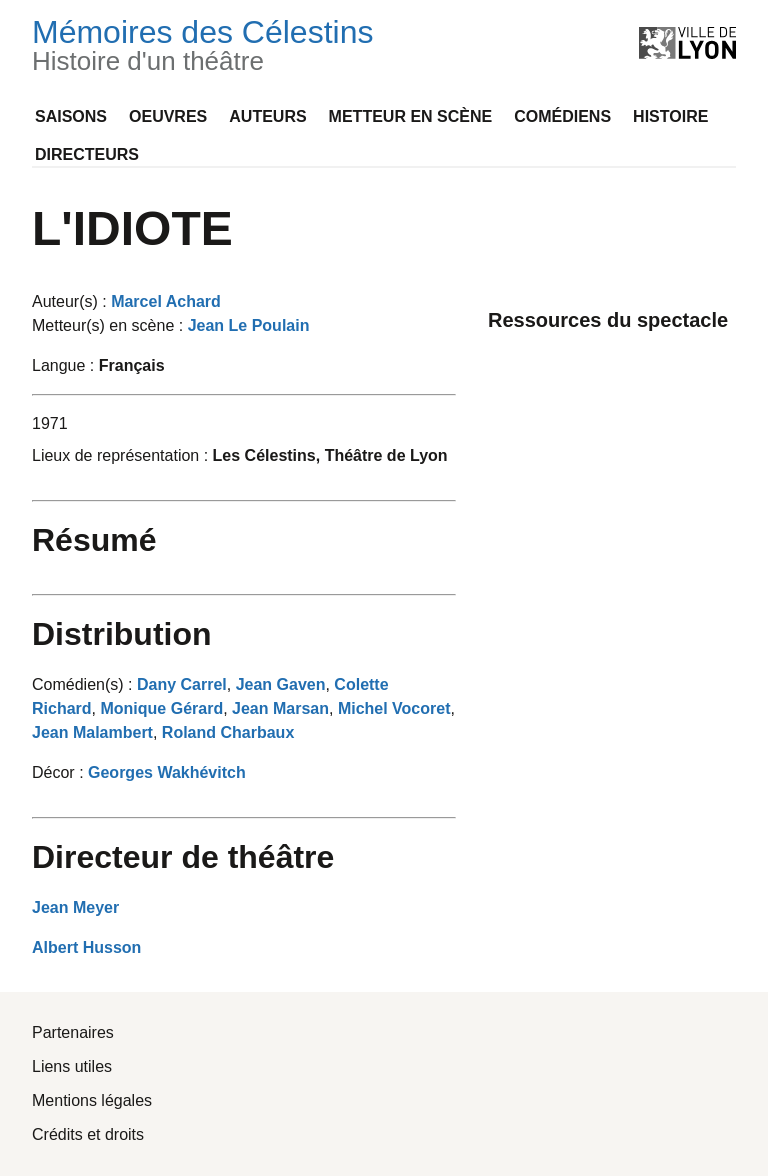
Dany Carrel (182, 684)
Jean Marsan (280, 708)
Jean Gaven (281, 684)
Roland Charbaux (228, 732)
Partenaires (73, 1032)
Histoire (670, 116)
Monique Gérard (161, 708)
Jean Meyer (75, 907)
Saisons (71, 116)
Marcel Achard (166, 301)
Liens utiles (72, 1066)
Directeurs (87, 154)
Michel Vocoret (394, 708)
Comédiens (562, 116)
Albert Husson (86, 947)
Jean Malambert (92, 732)
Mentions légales (92, 1100)
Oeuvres (168, 116)
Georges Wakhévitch (167, 772)
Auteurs (267, 116)
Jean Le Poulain (249, 325)
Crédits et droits (88, 1134)
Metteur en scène (411, 116)
